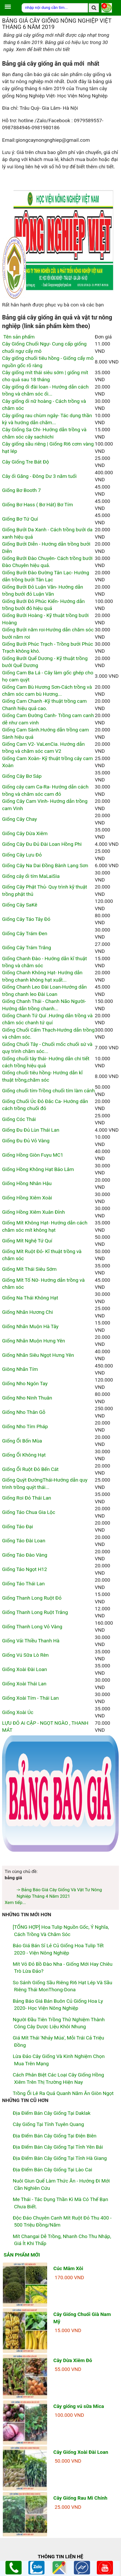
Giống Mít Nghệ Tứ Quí (27, 1241)
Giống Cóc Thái (19, 1119)
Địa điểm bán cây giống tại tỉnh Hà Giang (60, 2158)
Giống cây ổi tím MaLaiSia (31, 876)
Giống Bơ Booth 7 (21, 490)
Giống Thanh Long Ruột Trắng (35, 1612)
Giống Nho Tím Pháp (25, 1426)
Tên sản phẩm (18, 337)
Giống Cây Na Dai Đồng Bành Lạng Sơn (45, 865)
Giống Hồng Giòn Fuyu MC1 (32, 1155)
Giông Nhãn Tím (20, 1369)
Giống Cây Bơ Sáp (22, 776)
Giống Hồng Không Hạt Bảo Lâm (38, 1169)
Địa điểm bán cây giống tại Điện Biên (55, 2136)
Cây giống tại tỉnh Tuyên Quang (48, 2124)
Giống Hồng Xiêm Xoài (27, 1198)
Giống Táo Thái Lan (23, 1584)
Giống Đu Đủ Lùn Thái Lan (30, 1130)
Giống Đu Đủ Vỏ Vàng (25, 1141)
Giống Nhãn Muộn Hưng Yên (33, 1341)
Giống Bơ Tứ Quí (20, 519)
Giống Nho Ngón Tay (25, 1383)
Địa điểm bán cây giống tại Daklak (52, 2113)
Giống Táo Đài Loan (23, 1541)
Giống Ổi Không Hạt (24, 1455)
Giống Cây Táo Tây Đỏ (26, 919)
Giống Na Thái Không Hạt (30, 1298)
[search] (93, 8)
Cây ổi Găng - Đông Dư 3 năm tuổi (39, 476)
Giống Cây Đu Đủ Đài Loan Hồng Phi (42, 844)
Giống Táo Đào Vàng (24, 1555)
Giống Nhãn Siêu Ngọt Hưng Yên (38, 1355)
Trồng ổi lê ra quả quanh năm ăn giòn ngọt (63, 2093)
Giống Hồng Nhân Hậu (27, 1183)
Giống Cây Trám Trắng (26, 948)
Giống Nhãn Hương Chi (27, 1312)
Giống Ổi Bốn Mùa (22, 1441)
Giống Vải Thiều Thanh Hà (30, 1641)
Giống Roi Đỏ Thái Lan (26, 1498)
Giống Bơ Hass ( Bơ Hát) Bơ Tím (37, 505)
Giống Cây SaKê (19, 905)
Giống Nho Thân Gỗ (23, 1412)
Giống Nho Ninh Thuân (27, 1398)
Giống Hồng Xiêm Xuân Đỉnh (33, 1212)
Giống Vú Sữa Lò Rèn (25, 1655)
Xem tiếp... (15, 1902)
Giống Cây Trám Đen (24, 933)
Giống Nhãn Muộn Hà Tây (30, 1326)
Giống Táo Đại (17, 1527)
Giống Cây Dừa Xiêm (25, 833)
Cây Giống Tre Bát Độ (25, 462)
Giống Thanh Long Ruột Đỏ (31, 1598)
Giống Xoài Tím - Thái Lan (30, 1698)
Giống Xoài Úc (17, 1712)
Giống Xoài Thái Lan (24, 1684)
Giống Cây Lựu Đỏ (22, 855)
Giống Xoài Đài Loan (24, 1669)
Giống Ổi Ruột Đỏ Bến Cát (30, 1469)
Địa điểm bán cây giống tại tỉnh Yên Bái (58, 2147)
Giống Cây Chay (19, 819)
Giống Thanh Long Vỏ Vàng (32, 1627)
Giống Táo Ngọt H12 (24, 1569)
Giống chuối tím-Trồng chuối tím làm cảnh (48, 1091)
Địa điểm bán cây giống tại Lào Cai (52, 2170)
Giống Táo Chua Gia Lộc (28, 1512)
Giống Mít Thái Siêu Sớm (29, 1269)
